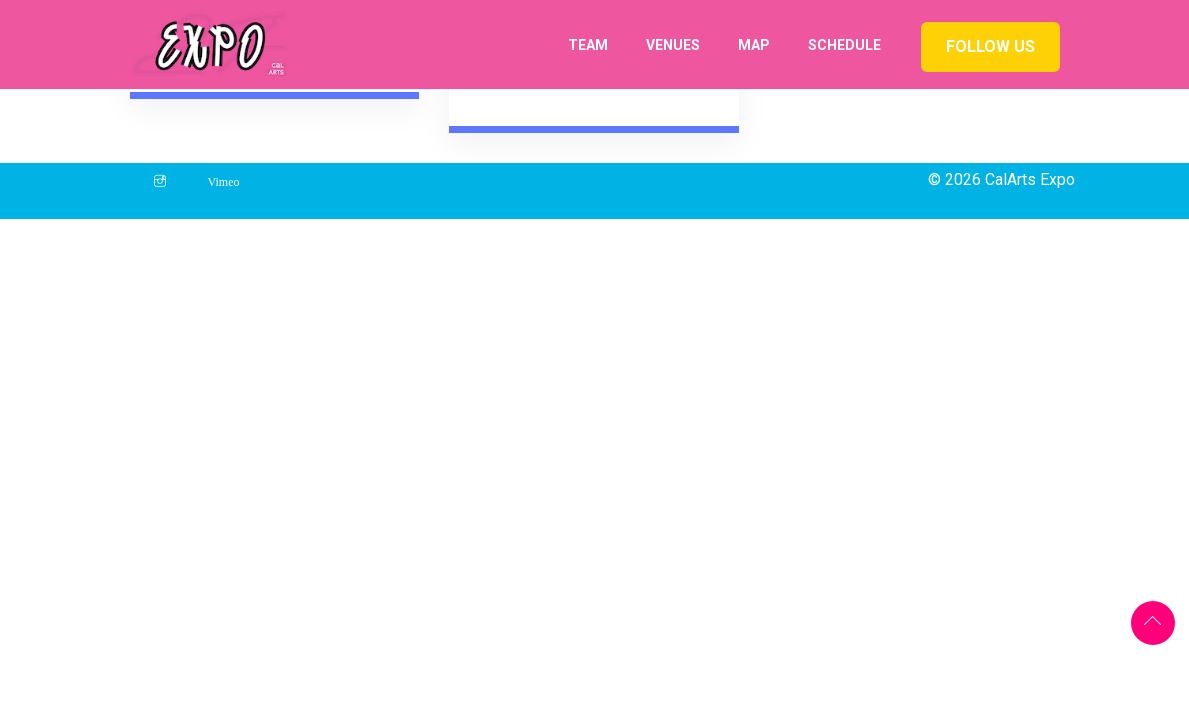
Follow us (990, 46)
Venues (673, 45)
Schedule (844, 45)
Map (754, 45)
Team (588, 45)
